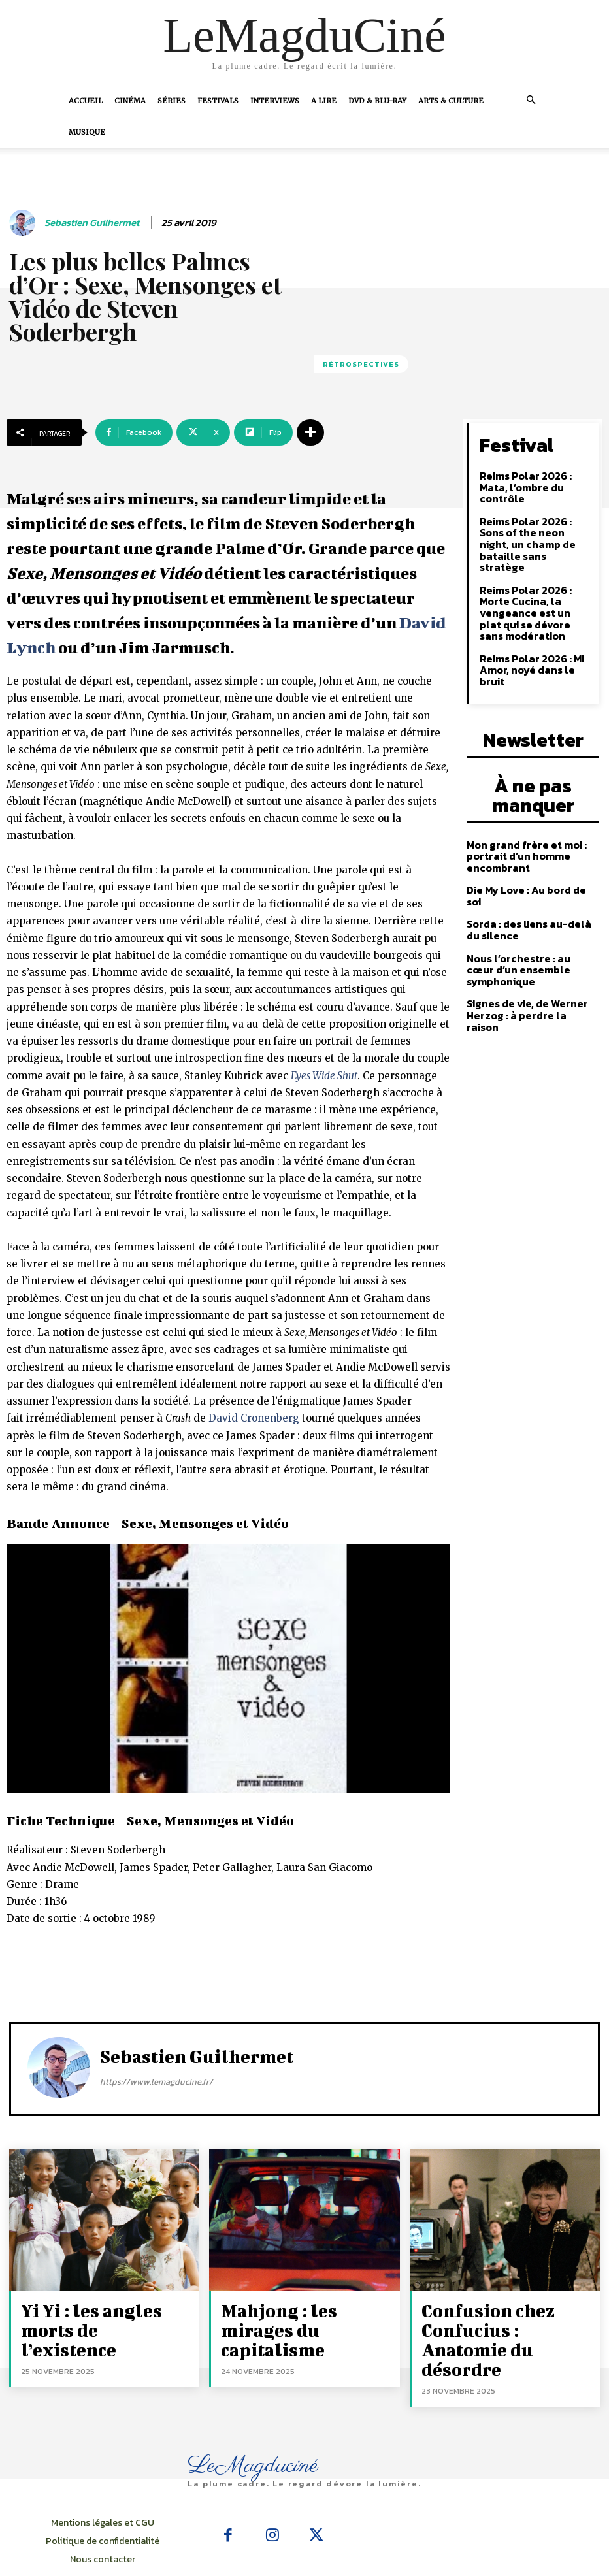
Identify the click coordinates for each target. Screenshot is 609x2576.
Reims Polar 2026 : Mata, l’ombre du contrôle (535, 476)
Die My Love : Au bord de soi (529, 813)
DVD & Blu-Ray (377, 100)
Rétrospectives (361, 364)
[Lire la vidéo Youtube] (228, 1669)
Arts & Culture (451, 100)
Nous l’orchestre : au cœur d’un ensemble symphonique (532, 873)
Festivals (218, 100)
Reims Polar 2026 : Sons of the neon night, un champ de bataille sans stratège (533, 519)
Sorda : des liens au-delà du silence (531, 840)
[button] (530, 100)
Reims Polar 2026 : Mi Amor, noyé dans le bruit (534, 614)
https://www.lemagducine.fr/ (156, 2082)
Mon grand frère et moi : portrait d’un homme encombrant (521, 781)
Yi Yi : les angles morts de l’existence (104, 2315)
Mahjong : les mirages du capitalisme (303, 2315)
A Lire (324, 100)
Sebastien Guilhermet (91, 223)
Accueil (86, 100)
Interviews (274, 100)
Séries (171, 100)
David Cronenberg (253, 1418)
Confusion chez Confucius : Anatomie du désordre (506, 2315)
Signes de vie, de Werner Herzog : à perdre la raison (527, 905)
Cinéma (130, 100)
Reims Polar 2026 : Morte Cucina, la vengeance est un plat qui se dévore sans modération (536, 571)
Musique (87, 132)
